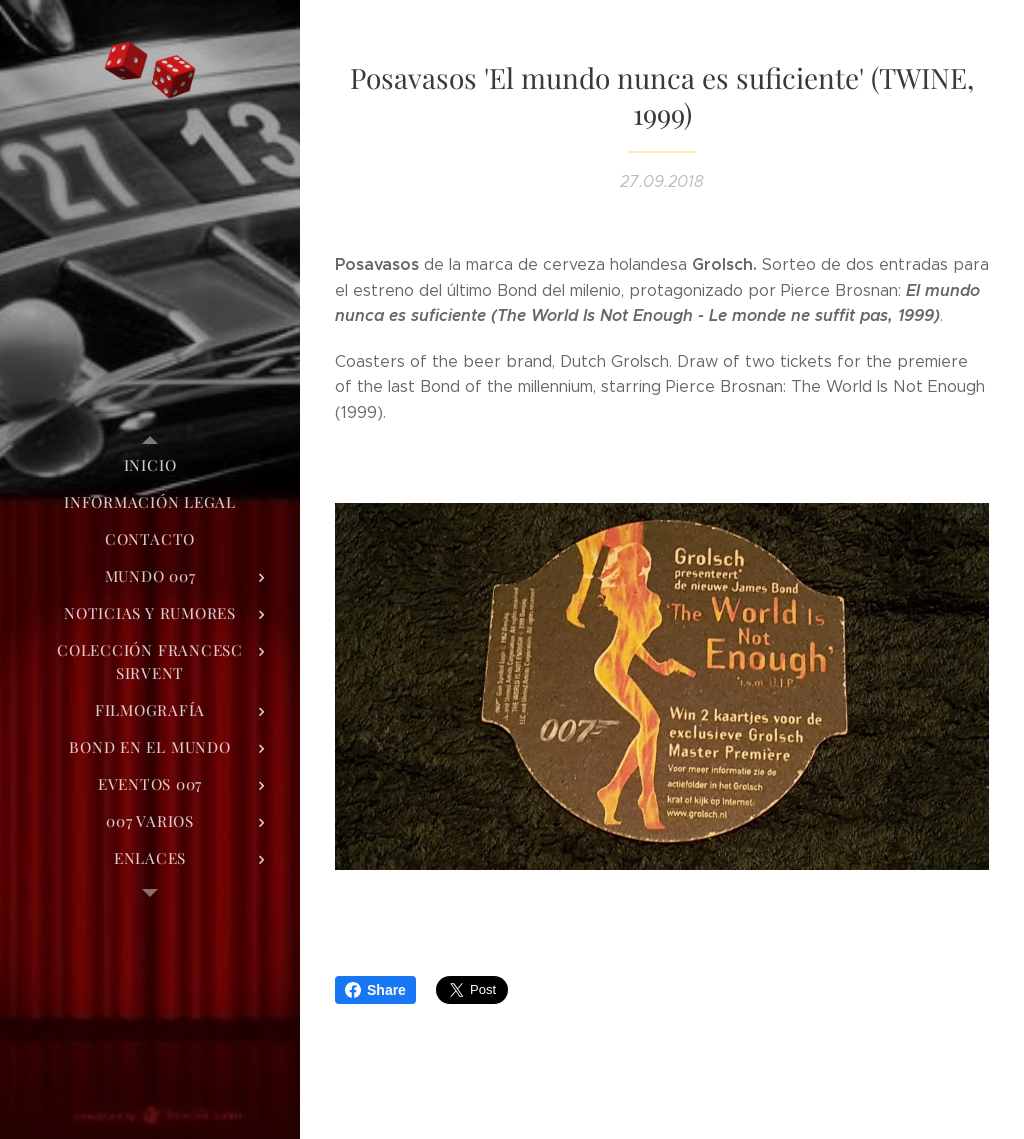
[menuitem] (150, 465)
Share (375, 990)
